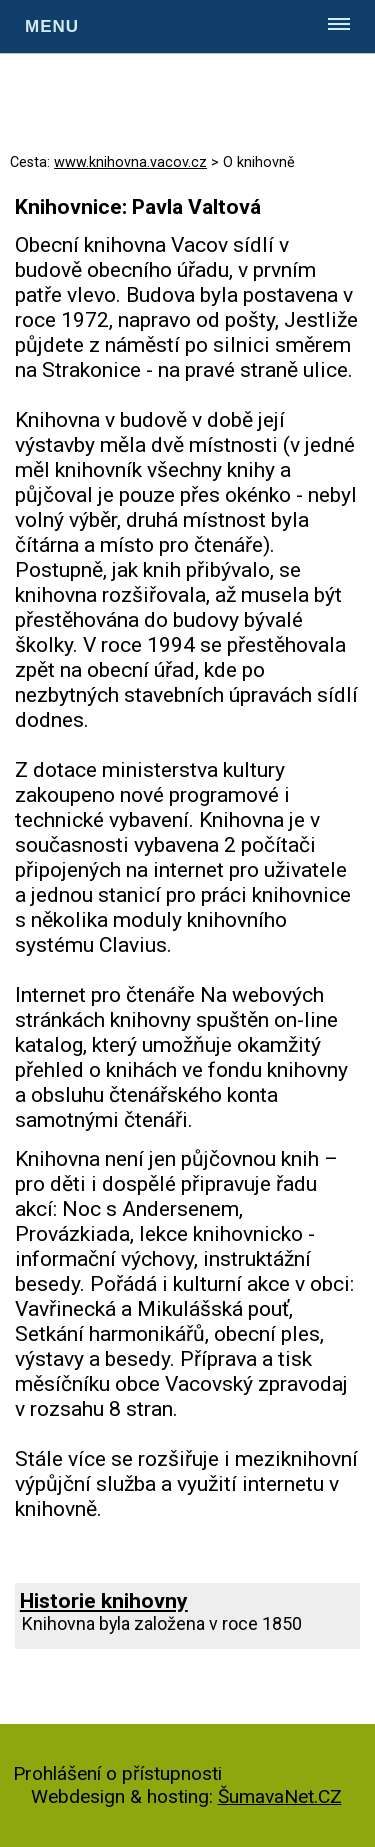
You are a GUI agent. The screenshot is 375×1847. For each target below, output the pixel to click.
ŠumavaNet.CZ (280, 1796)
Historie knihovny (104, 1600)
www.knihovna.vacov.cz (130, 162)
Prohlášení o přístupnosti (117, 1773)
